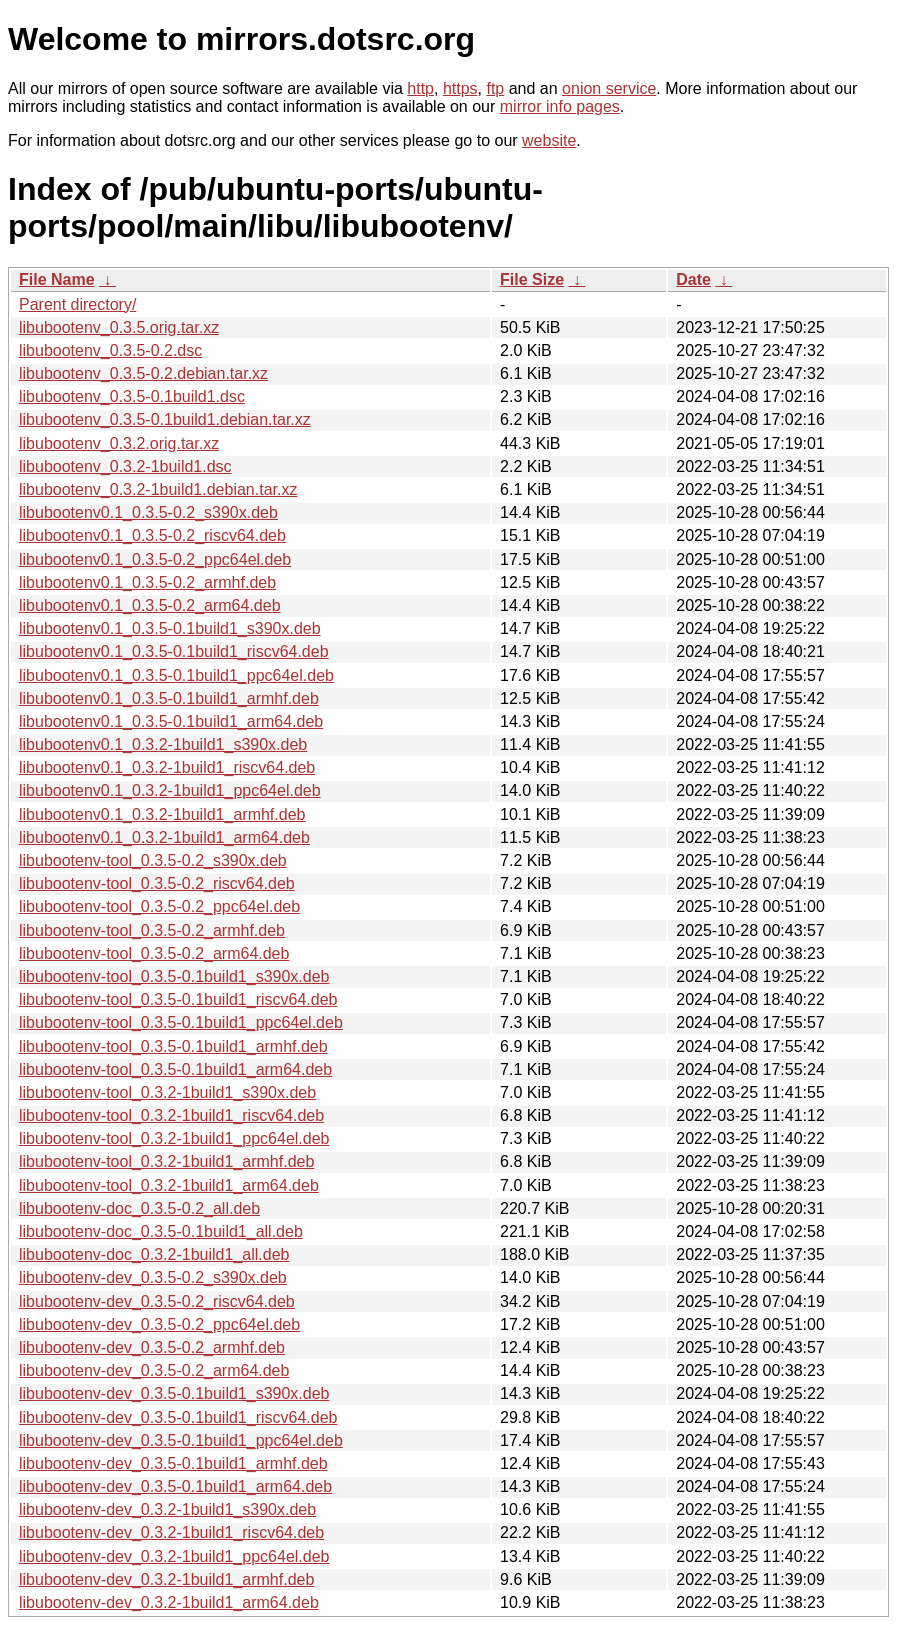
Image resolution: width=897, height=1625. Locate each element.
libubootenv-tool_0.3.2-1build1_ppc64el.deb (174, 1138)
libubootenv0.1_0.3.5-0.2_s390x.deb (148, 512)
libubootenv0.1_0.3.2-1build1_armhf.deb (162, 814)
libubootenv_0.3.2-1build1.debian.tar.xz (158, 489)
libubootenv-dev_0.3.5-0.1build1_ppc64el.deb (181, 1440)
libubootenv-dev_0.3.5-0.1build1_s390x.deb (174, 1393)
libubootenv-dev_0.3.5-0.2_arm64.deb (154, 1370)
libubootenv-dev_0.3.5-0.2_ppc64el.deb (159, 1324)
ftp (495, 88)
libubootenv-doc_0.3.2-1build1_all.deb (154, 1254)
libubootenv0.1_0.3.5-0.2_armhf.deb (147, 582)
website (549, 140)
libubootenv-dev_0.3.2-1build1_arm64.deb (169, 1602)
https (460, 88)
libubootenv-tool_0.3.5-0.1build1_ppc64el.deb (181, 1022)
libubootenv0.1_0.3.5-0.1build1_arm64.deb (171, 721)
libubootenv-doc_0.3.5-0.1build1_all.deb (161, 1231)
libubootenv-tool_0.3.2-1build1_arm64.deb (169, 1185)
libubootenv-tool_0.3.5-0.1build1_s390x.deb (174, 976)
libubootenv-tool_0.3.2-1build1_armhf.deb (166, 1161)
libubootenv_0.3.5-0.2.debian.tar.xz (143, 373)
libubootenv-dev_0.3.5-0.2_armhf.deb (152, 1347)
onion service (609, 88)
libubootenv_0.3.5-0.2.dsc (110, 350)
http (420, 88)
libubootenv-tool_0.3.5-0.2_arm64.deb (154, 953)
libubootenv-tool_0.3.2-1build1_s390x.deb (167, 1092)
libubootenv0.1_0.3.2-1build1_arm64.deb (164, 837)
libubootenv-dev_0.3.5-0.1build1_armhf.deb (173, 1463)
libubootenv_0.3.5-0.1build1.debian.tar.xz (165, 419)
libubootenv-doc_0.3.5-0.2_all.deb (139, 1208)
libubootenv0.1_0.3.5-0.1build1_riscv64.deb (174, 651)
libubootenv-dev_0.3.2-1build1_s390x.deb (167, 1509)
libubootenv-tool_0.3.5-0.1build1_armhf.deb (173, 1046)
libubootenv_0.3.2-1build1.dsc (125, 466)
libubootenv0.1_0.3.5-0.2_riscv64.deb (152, 535)
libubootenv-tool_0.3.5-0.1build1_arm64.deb (175, 1069)
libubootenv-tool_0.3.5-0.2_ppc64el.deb (159, 906)
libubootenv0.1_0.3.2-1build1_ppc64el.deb (170, 790)
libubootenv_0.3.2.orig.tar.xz (119, 443)
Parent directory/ (77, 304)
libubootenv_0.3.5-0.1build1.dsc (132, 396)
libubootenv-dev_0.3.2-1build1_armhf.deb (166, 1579)
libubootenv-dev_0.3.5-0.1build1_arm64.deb (175, 1486)
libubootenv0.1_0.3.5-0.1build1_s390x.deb (170, 628)
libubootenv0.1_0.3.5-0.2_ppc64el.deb (155, 559)
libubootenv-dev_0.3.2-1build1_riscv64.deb (171, 1532)
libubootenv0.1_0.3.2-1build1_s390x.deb (163, 744)
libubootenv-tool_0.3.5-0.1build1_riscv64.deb (178, 999)
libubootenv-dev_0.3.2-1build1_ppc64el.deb (174, 1556)
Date (693, 279)
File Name (57, 279)
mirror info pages (560, 106)
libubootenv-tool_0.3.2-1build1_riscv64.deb (171, 1115)
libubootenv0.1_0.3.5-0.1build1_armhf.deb (169, 698)
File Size (532, 279)
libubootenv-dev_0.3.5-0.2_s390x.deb (153, 1277)
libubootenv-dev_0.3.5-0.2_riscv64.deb (157, 1301)
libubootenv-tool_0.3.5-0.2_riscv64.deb (157, 883)
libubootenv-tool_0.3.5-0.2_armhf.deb (152, 930)
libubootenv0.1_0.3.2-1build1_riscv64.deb (167, 767)
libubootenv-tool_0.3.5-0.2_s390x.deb (153, 860)
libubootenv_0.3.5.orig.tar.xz (119, 327)
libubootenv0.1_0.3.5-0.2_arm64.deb (150, 605)
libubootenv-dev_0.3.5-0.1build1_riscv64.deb (178, 1417)
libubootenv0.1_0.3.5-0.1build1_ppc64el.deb (176, 675)
